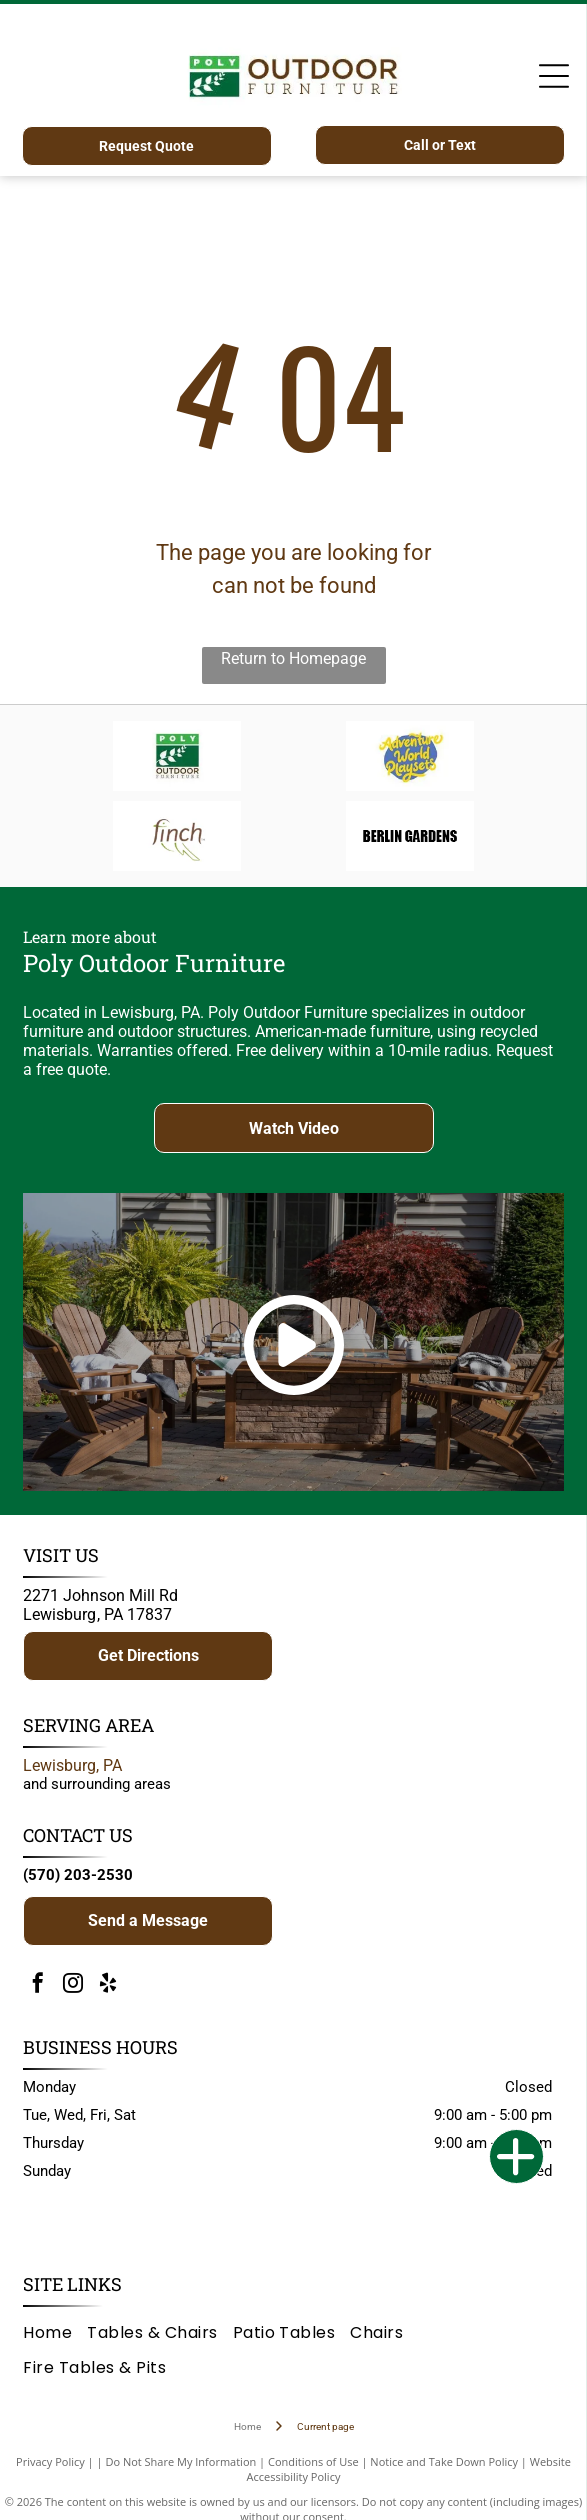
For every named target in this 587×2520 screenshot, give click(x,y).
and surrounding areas (97, 1784)
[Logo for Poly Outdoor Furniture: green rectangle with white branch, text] (177, 756)
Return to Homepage (293, 658)
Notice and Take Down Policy (444, 2461)
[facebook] (38, 1985)
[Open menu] (554, 76)
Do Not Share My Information (180, 2461)
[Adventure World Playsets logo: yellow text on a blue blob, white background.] (410, 756)
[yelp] (108, 1985)
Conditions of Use (313, 2461)
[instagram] (73, 1985)
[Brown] (177, 836)
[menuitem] (55, 2332)
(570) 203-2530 (78, 1875)
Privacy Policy (50, 2461)
